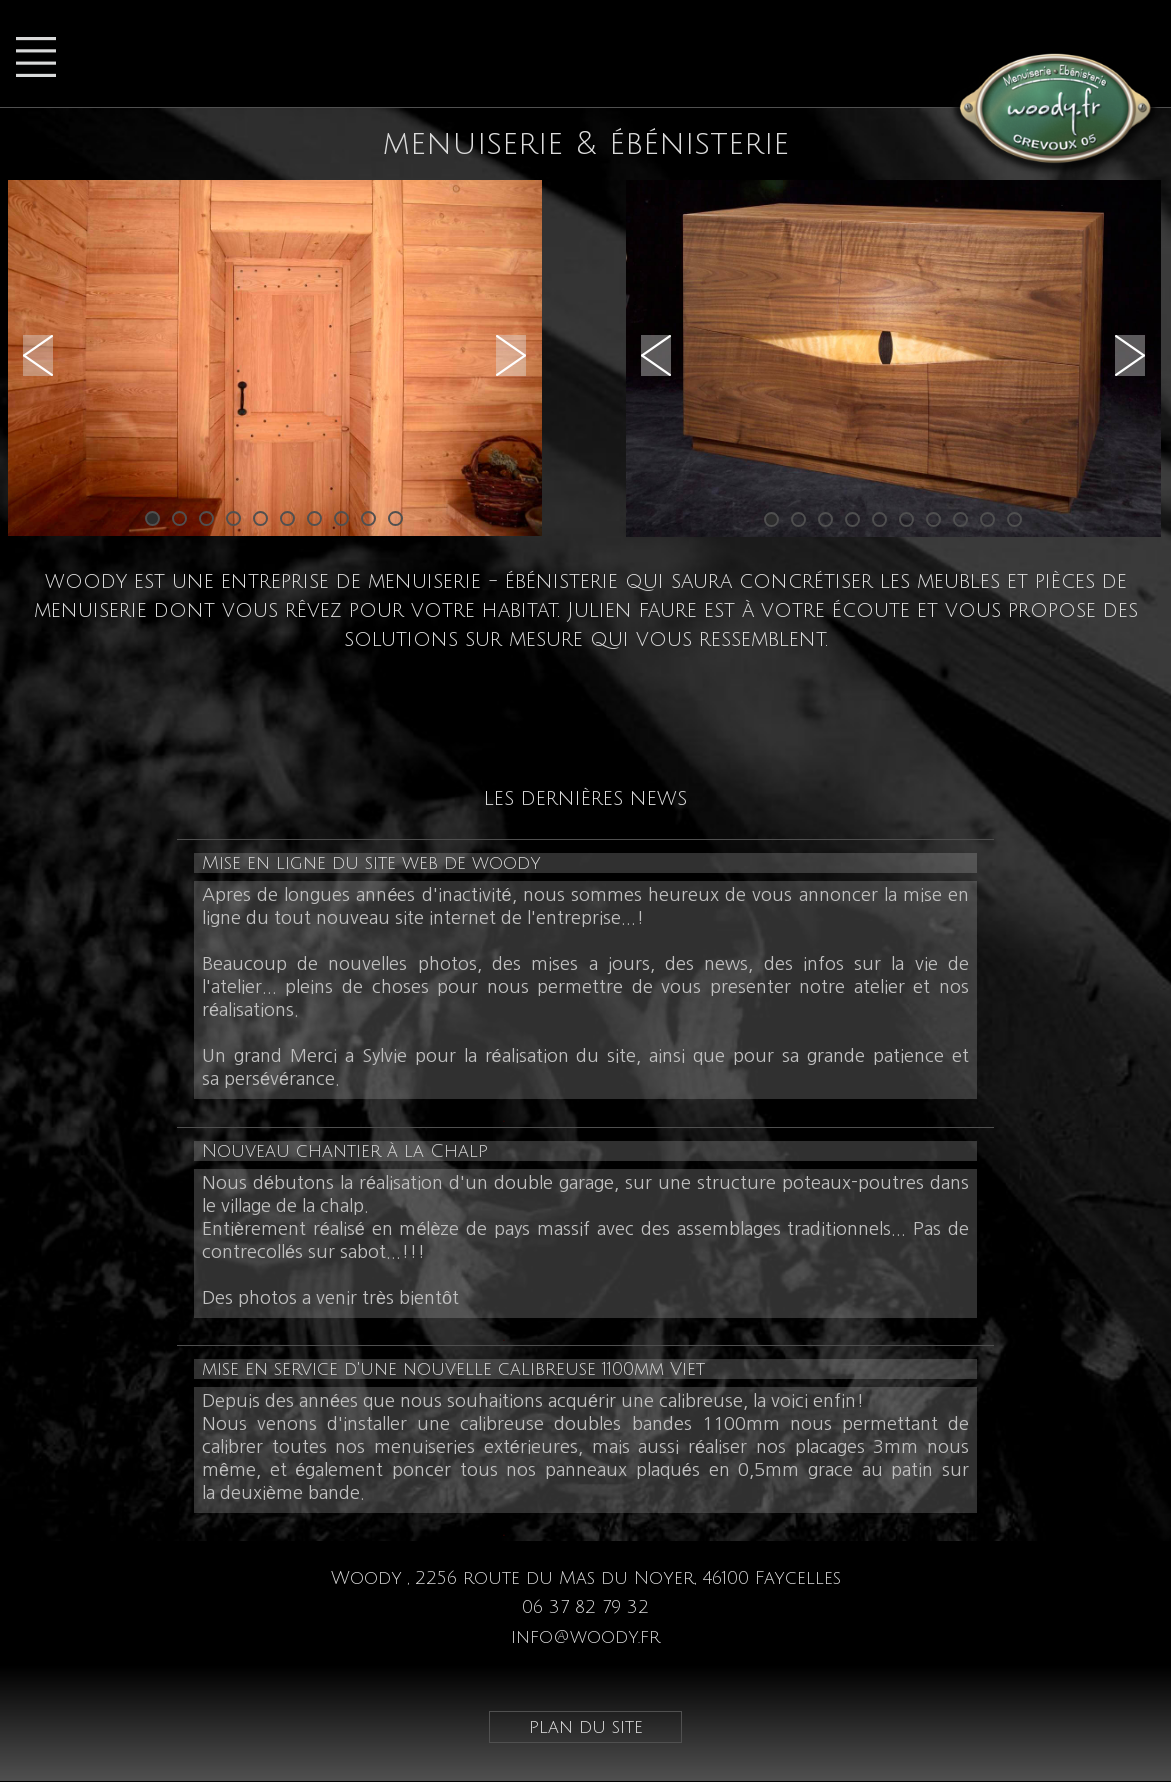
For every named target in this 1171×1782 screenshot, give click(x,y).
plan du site (586, 1727)
